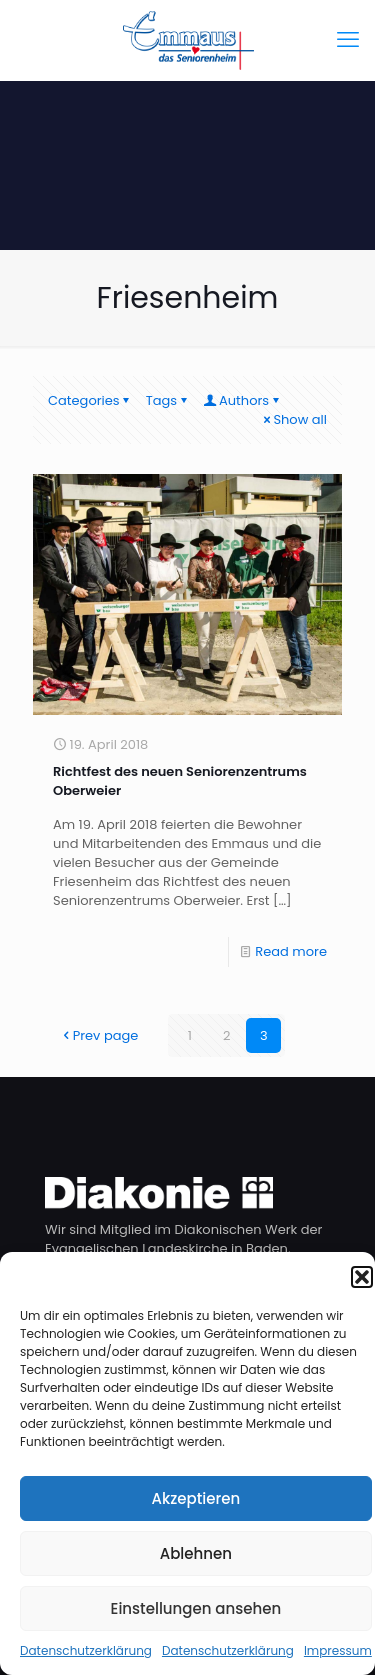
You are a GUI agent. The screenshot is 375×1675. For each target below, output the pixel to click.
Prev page (99, 1035)
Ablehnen (196, 1553)
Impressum (338, 1650)
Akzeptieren (195, 1498)
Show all (293, 419)
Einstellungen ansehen (196, 1608)
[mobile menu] (348, 40)
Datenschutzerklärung (86, 1650)
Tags (168, 400)
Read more (291, 951)
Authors (242, 400)
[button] (362, 1277)
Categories (90, 400)
